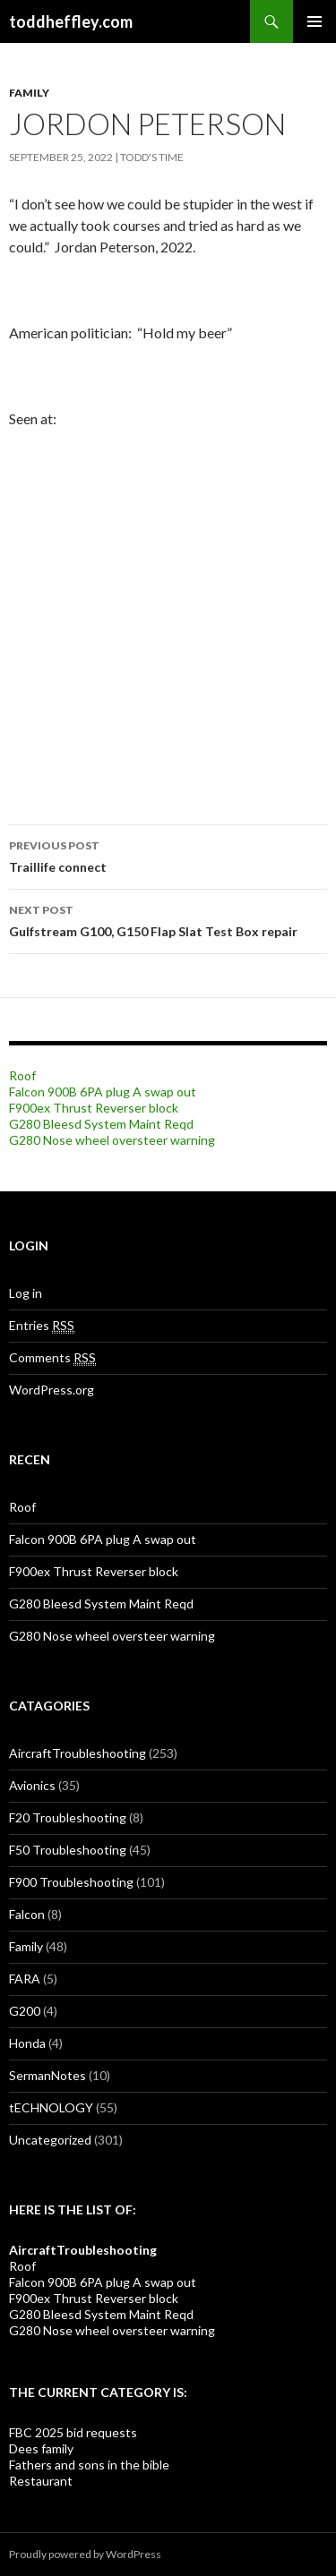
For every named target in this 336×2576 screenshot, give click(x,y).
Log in (25, 1293)
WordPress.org (51, 1389)
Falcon (27, 1914)
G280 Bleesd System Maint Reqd (101, 1123)
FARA (24, 1978)
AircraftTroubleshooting (77, 1753)
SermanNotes (47, 2075)
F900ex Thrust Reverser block (93, 1107)
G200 (24, 2010)
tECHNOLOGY (51, 2107)
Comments (52, 1358)
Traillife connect (168, 854)
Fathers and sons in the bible (89, 2464)
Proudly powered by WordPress (85, 2554)
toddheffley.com (71, 21)
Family (29, 92)
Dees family (41, 2448)
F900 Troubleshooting (71, 1881)
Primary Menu (314, 21)
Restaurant (41, 2480)
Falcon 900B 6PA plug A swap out (102, 1091)
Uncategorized (50, 2139)
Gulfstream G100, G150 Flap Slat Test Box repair (168, 919)
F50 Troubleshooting (67, 1849)
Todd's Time (152, 157)
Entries (41, 1326)
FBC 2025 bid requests (73, 2432)
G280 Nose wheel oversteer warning (112, 1139)
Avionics (32, 1785)
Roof (22, 1075)
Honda (27, 2043)
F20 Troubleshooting (67, 1817)
